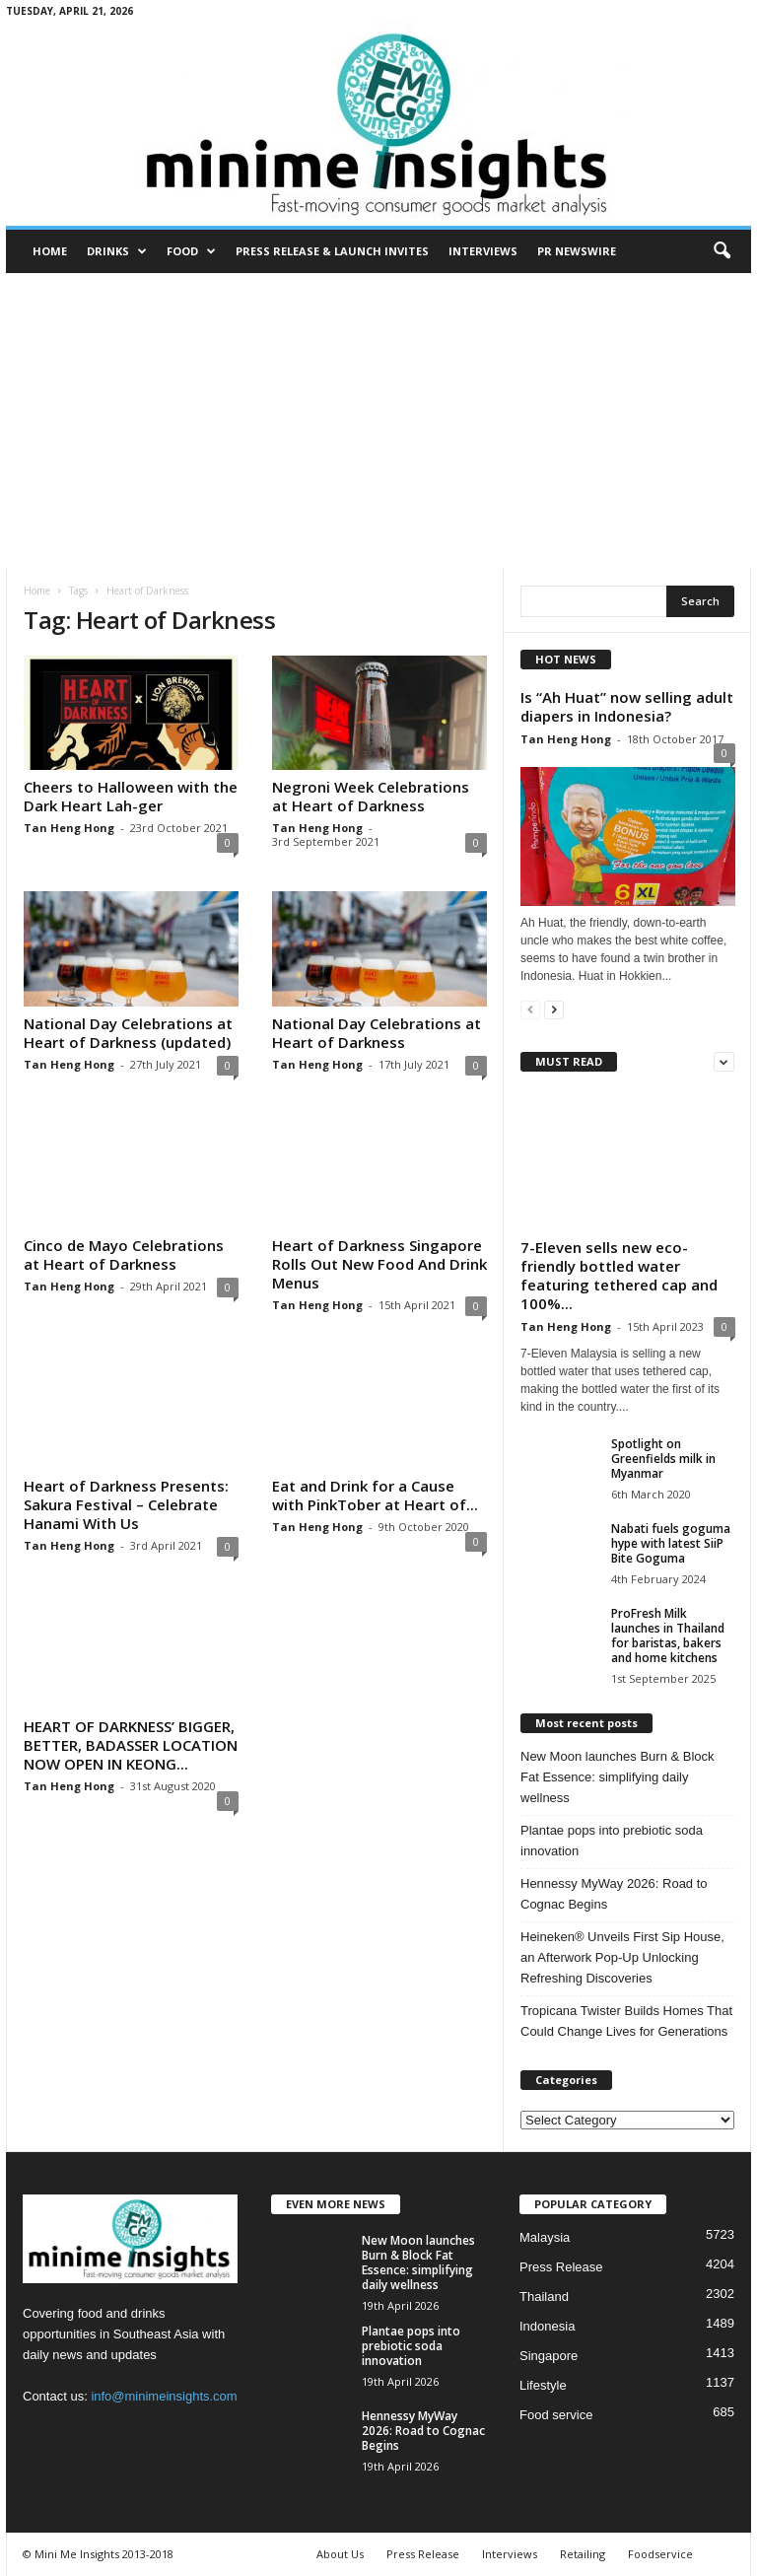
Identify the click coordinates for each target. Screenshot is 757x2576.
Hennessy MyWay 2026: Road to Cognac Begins (614, 1894)
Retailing (582, 2553)
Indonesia (547, 2326)
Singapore (548, 2355)
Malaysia (544, 2237)
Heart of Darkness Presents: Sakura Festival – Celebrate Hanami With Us (126, 1504)
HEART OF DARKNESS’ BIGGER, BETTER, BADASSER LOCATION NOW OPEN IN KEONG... (131, 1745)
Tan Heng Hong (69, 827)
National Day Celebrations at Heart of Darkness (376, 1032)
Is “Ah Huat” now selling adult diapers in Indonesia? (626, 706)
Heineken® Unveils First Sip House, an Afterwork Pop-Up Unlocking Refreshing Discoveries (622, 1957)
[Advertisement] (378, 421)
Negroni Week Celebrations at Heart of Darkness (370, 796)
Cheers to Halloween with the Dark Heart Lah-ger (131, 796)
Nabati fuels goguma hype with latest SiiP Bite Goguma (670, 1543)
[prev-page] (530, 1009)
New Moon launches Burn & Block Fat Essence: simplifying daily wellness (617, 1777)
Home (50, 251)
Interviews (482, 251)
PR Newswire (576, 251)
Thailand (544, 2296)
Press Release (561, 2267)
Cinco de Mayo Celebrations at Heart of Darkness (124, 1254)
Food (191, 251)
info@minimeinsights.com (164, 2396)
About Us (340, 2553)
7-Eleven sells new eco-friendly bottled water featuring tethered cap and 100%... (619, 1275)
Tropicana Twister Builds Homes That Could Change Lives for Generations (626, 2021)
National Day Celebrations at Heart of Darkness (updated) (128, 1032)
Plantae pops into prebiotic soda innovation (611, 1840)
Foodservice (660, 2553)
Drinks (117, 251)
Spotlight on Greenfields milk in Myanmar (663, 1458)
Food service (555, 2414)
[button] (721, 251)
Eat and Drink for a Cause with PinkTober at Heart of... (375, 1495)
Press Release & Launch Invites (332, 251)
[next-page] (554, 1009)
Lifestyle (543, 2385)
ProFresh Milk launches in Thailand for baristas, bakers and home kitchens (667, 1635)
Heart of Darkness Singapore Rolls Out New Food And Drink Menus (379, 1263)
